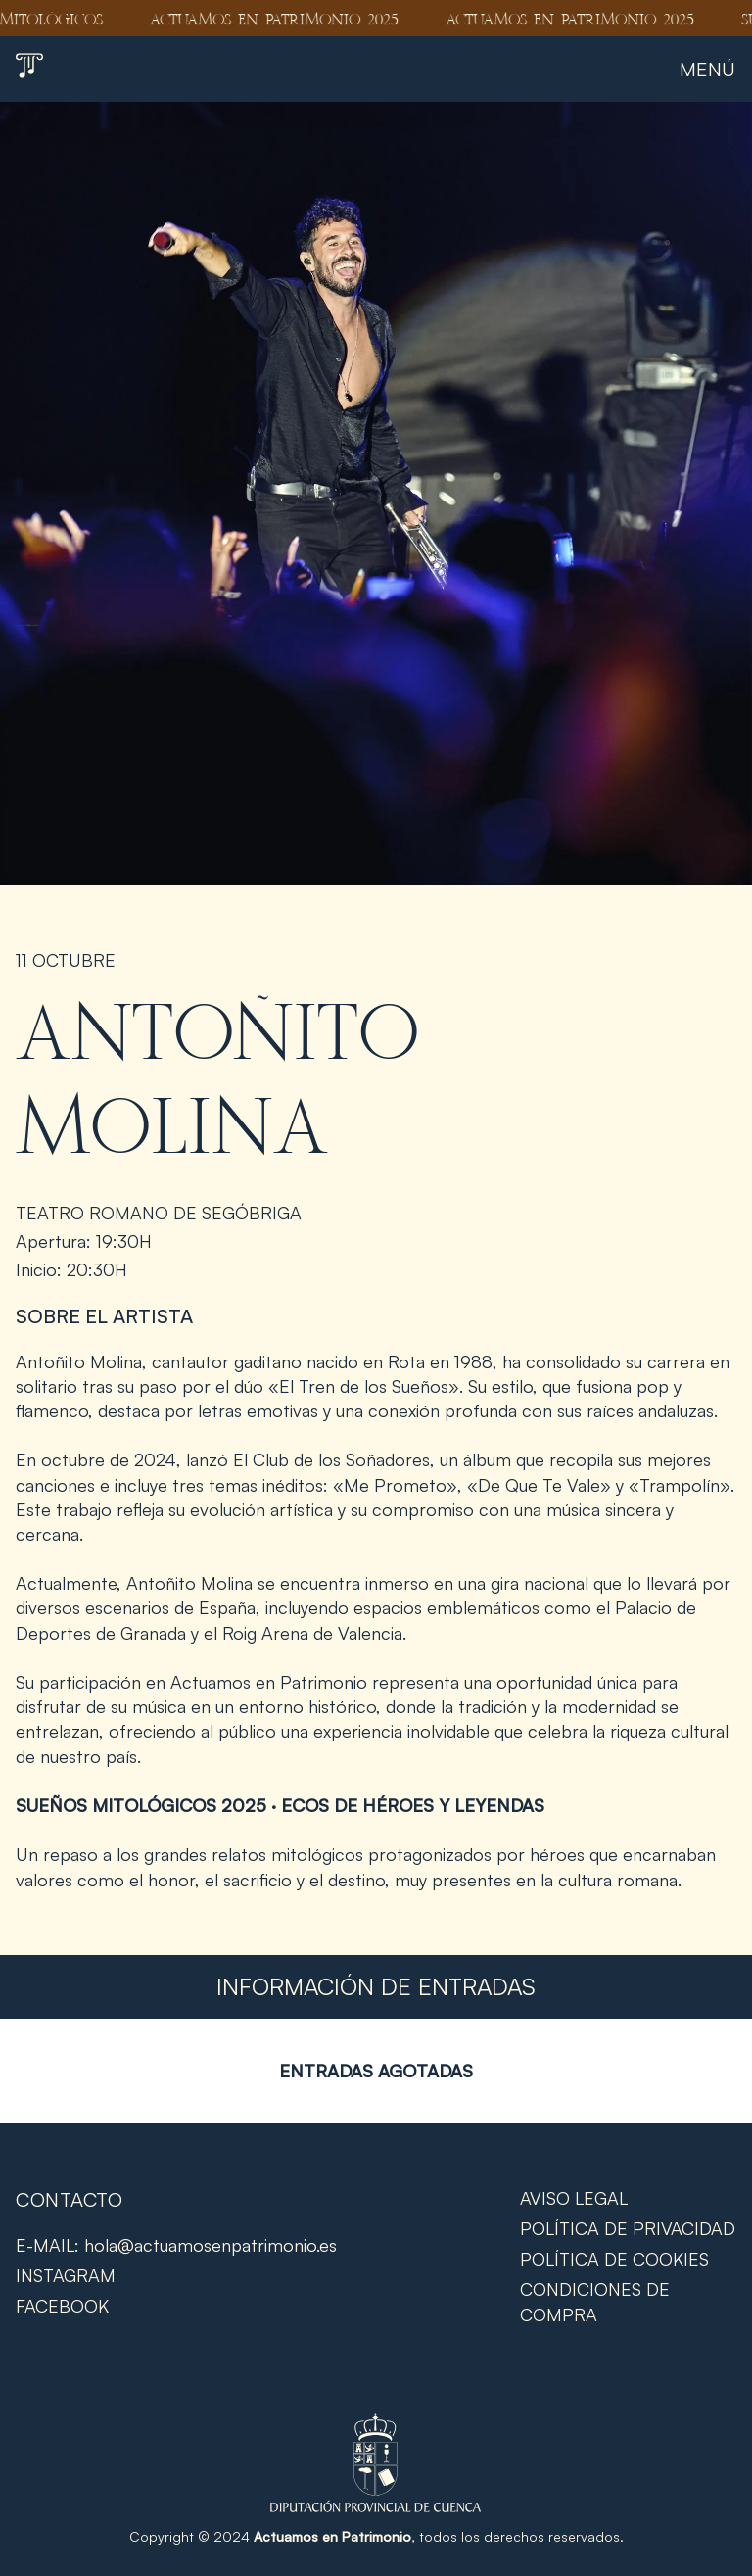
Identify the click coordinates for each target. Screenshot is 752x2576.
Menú (708, 69)
